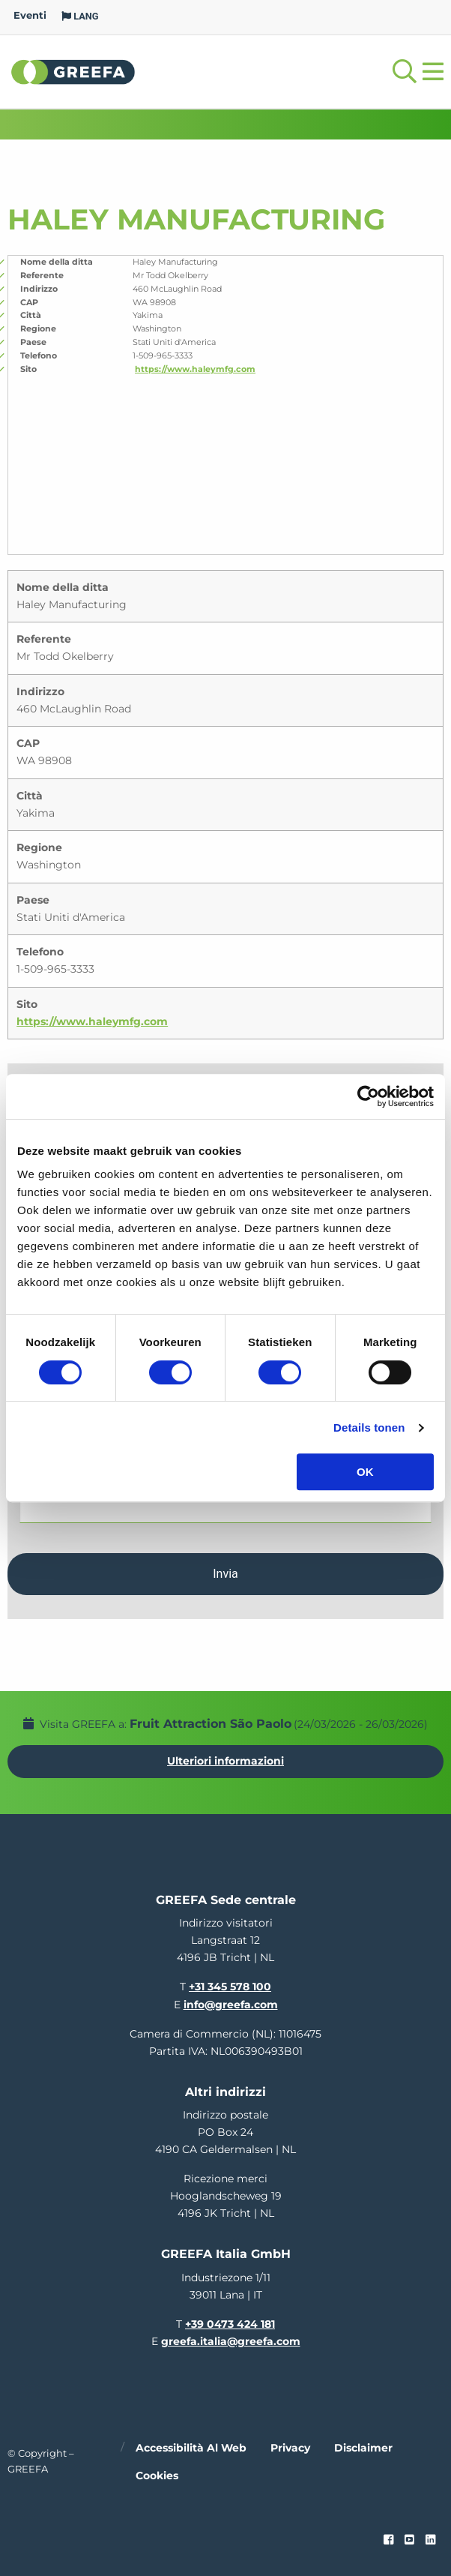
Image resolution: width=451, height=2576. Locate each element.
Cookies (157, 2475)
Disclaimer (363, 2448)
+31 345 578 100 (230, 1986)
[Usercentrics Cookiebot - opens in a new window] (368, 1096)
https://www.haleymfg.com (195, 369)
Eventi (29, 15)
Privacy (290, 2448)
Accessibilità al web (191, 2448)
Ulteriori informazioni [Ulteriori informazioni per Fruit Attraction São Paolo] (225, 1761)
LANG (80, 16)
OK (365, 1471)
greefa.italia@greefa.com (230, 2341)
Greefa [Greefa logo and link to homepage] (73, 71)
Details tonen (369, 1427)
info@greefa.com (231, 2004)
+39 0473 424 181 (230, 2324)
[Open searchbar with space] (405, 71)
